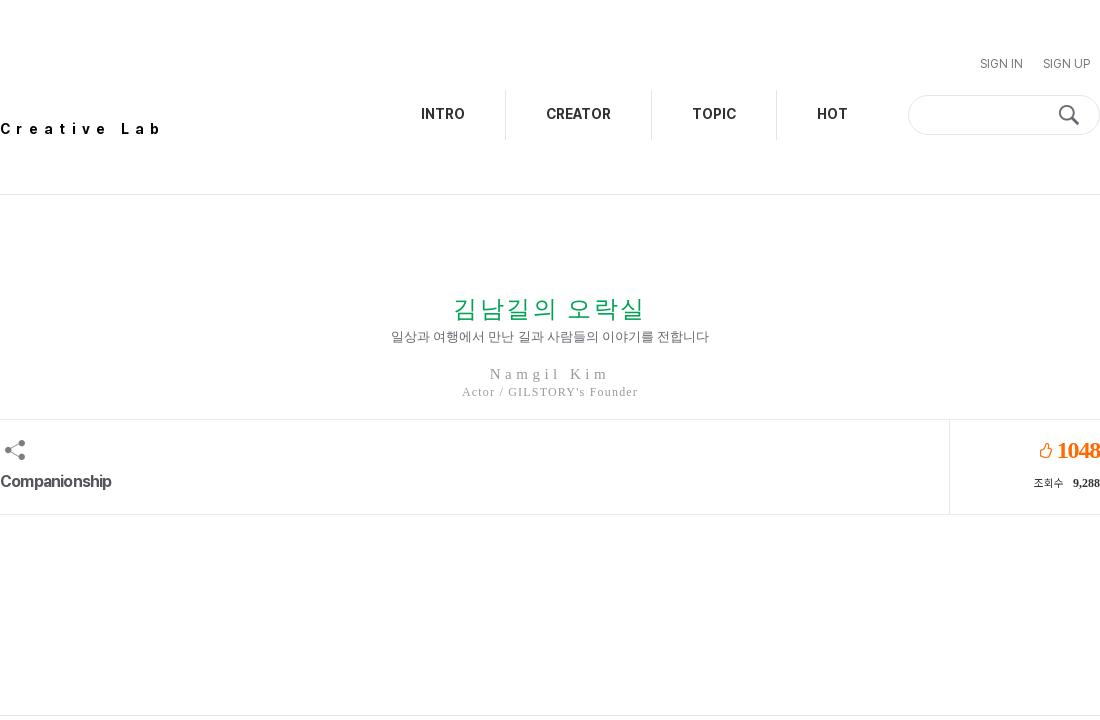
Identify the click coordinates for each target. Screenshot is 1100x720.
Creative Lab (83, 129)
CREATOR (578, 114)
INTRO (443, 114)
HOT (832, 114)
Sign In (1001, 64)
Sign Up (1066, 64)
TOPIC (714, 114)
